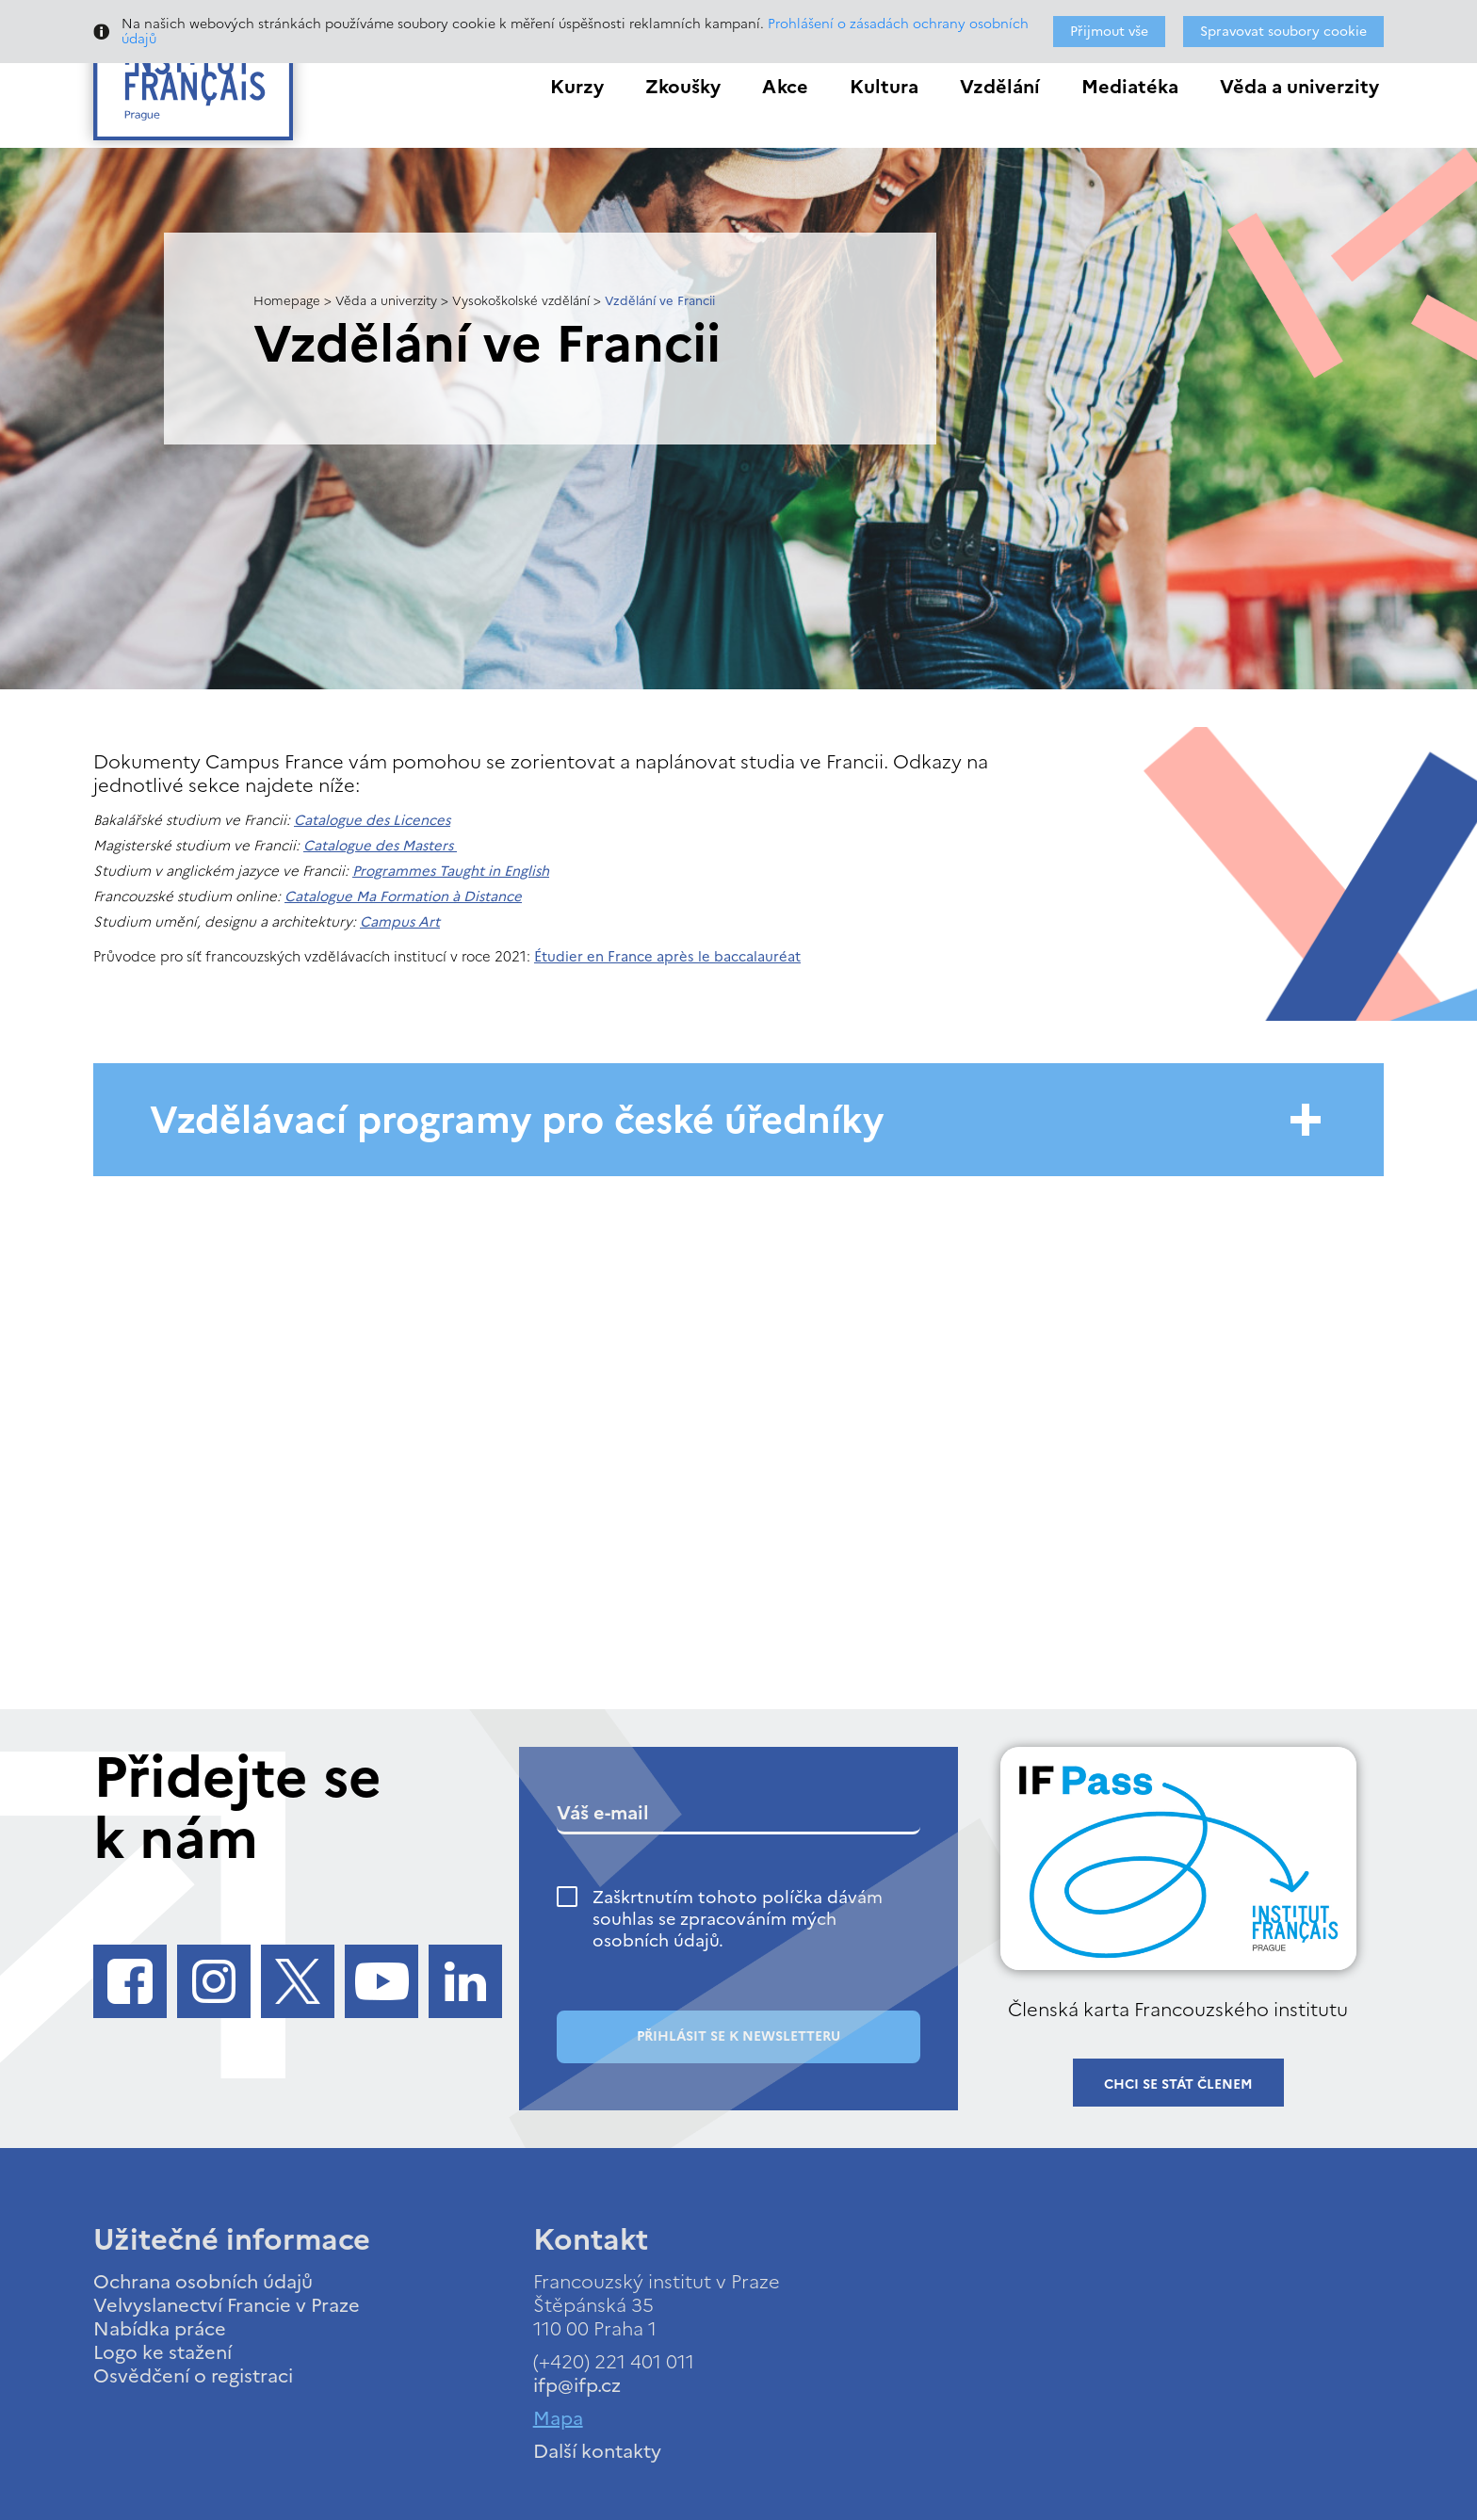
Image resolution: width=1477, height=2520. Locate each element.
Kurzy (577, 86)
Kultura (884, 86)
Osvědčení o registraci (193, 2376)
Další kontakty (597, 2451)
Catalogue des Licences (372, 820)
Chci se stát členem (1178, 2084)
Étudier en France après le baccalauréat (667, 956)
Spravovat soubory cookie (1283, 31)
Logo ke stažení (162, 2352)
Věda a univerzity (1299, 86)
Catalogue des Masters (380, 845)
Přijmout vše (1109, 31)
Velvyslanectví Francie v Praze (226, 2305)
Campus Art (400, 922)
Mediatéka (1129, 86)
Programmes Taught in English (450, 871)
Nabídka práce (159, 2329)
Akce (785, 86)
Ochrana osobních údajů (203, 2282)
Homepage (286, 301)
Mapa (558, 2418)
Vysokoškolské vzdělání (521, 301)
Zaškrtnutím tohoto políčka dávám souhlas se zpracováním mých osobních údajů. (737, 1918)
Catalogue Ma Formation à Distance (403, 896)
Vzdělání (1000, 86)
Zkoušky (683, 86)
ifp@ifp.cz (577, 2385)
